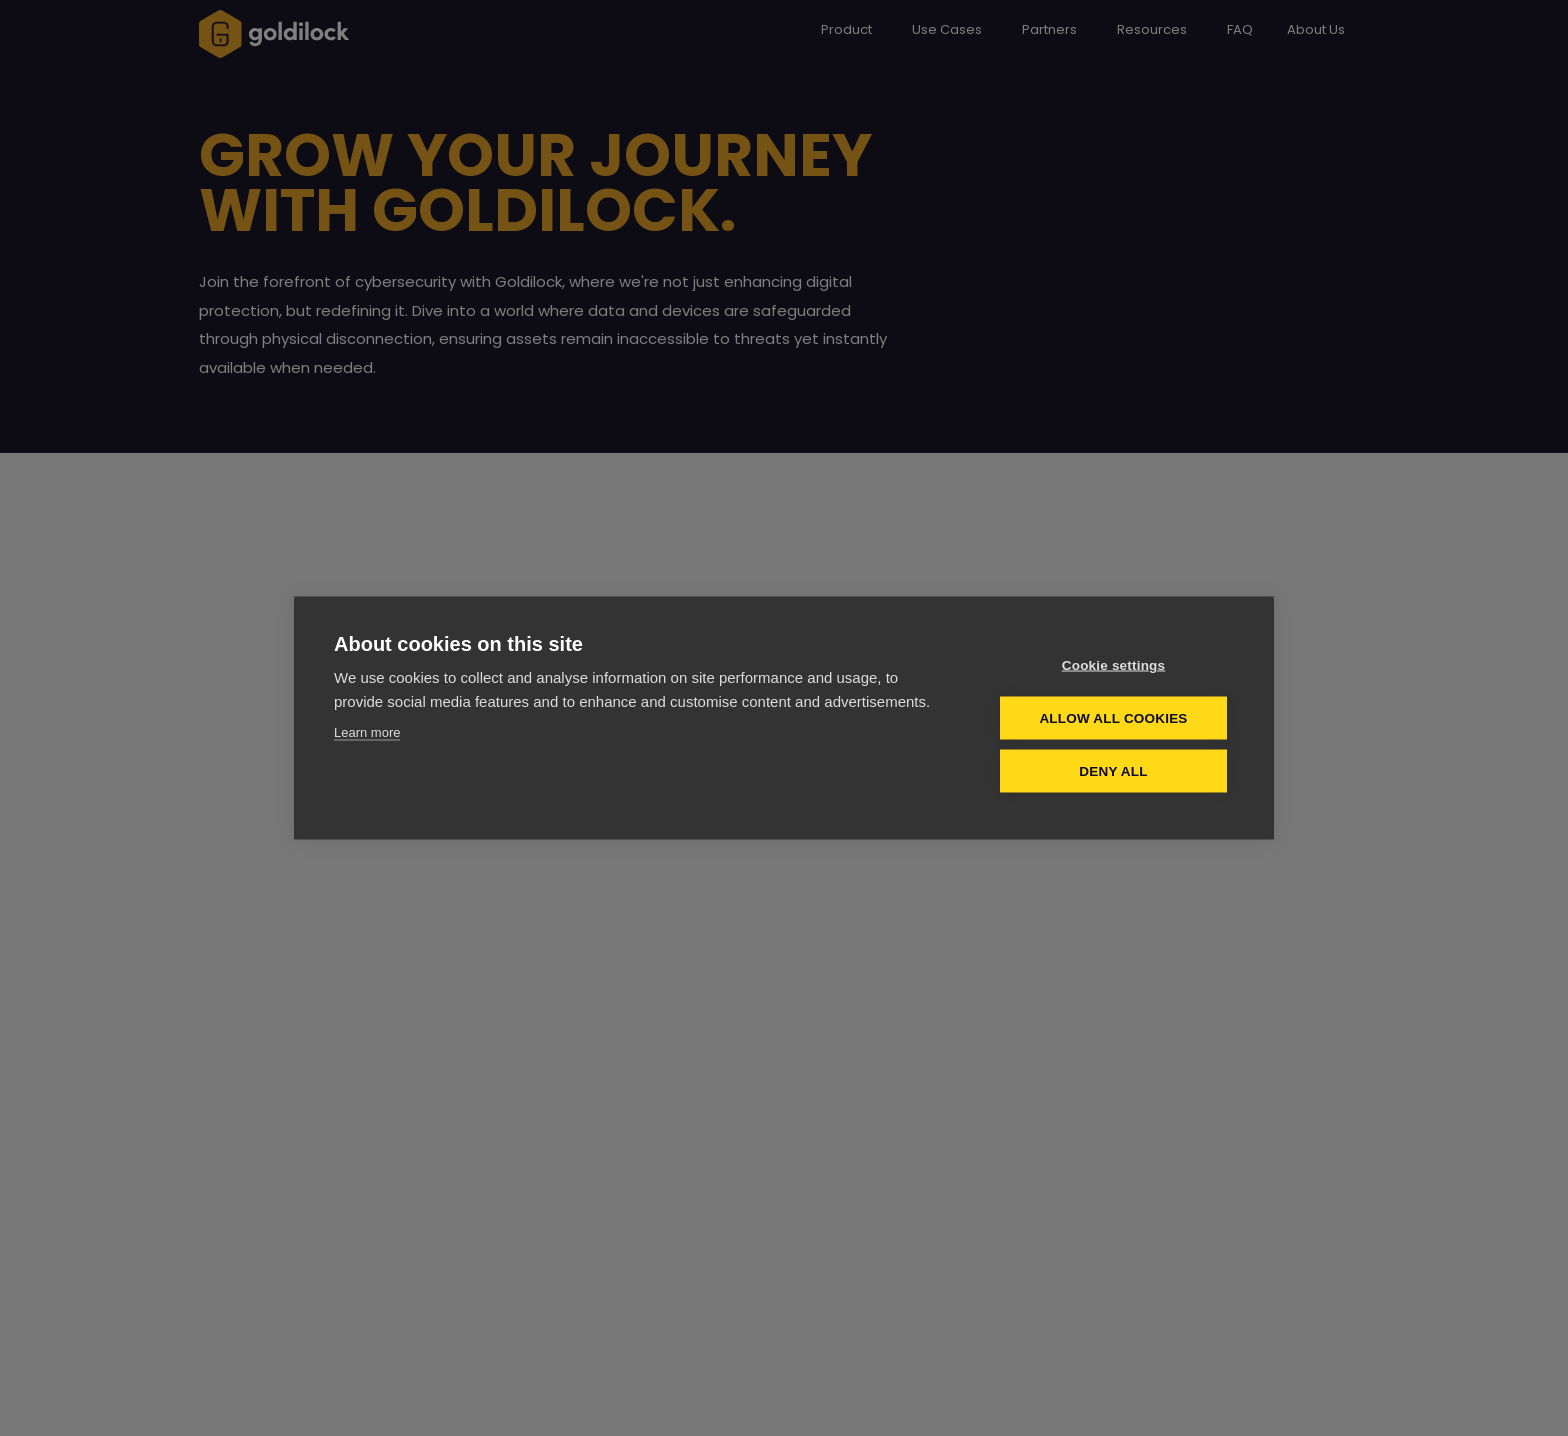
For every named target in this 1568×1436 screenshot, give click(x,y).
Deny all (1113, 771)
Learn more (367, 732)
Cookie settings (1114, 665)
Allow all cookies (1113, 718)
